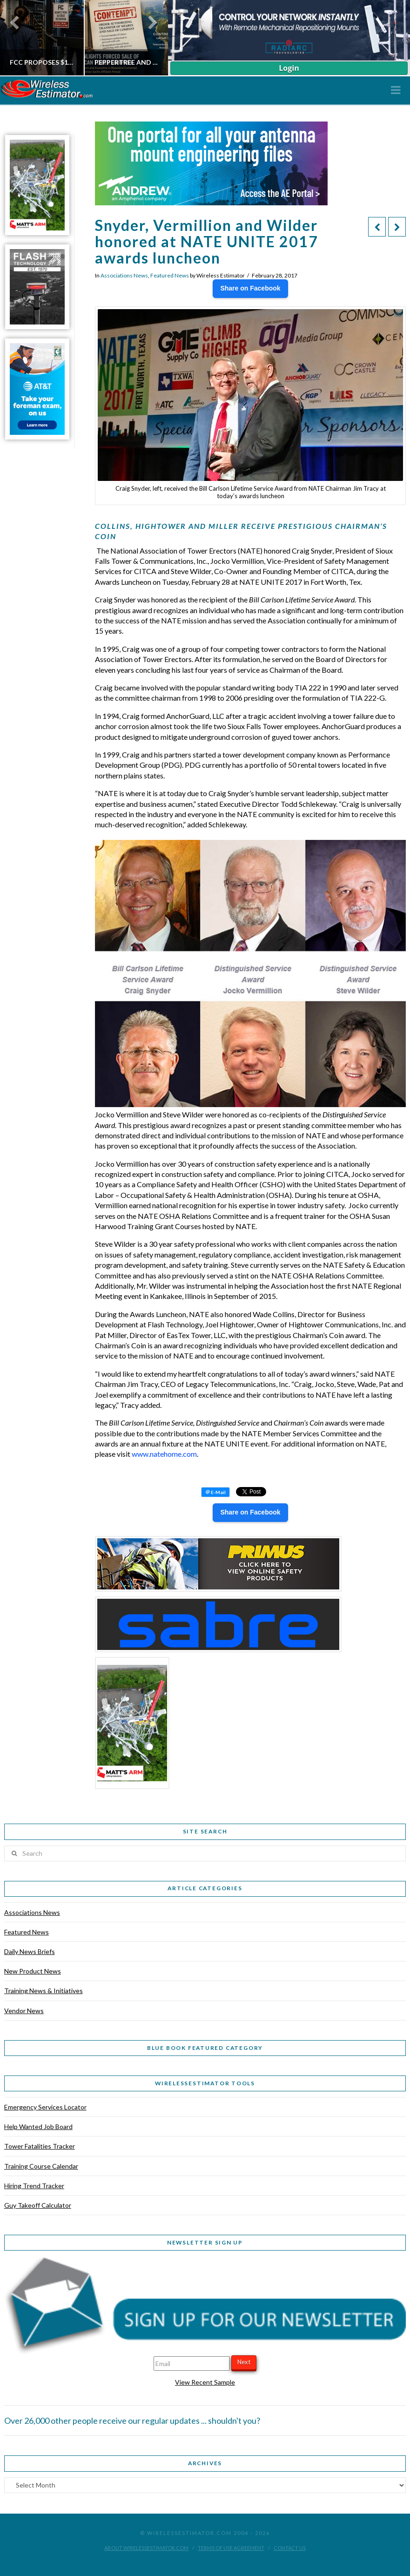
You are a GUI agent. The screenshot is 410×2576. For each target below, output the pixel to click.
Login (289, 68)
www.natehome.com (164, 1453)
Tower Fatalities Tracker (39, 2146)
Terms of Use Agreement (231, 2548)
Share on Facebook (250, 288)
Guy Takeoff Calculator (37, 2205)
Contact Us (290, 2548)
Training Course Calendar (41, 2166)
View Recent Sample (205, 2382)
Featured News (169, 275)
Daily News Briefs (29, 1951)
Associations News (124, 275)
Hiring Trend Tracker (34, 2186)
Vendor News (24, 2011)
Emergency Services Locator (45, 2107)
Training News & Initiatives (43, 1991)
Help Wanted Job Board (38, 2126)
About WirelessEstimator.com (146, 2548)
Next (243, 2362)
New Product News (32, 1971)
